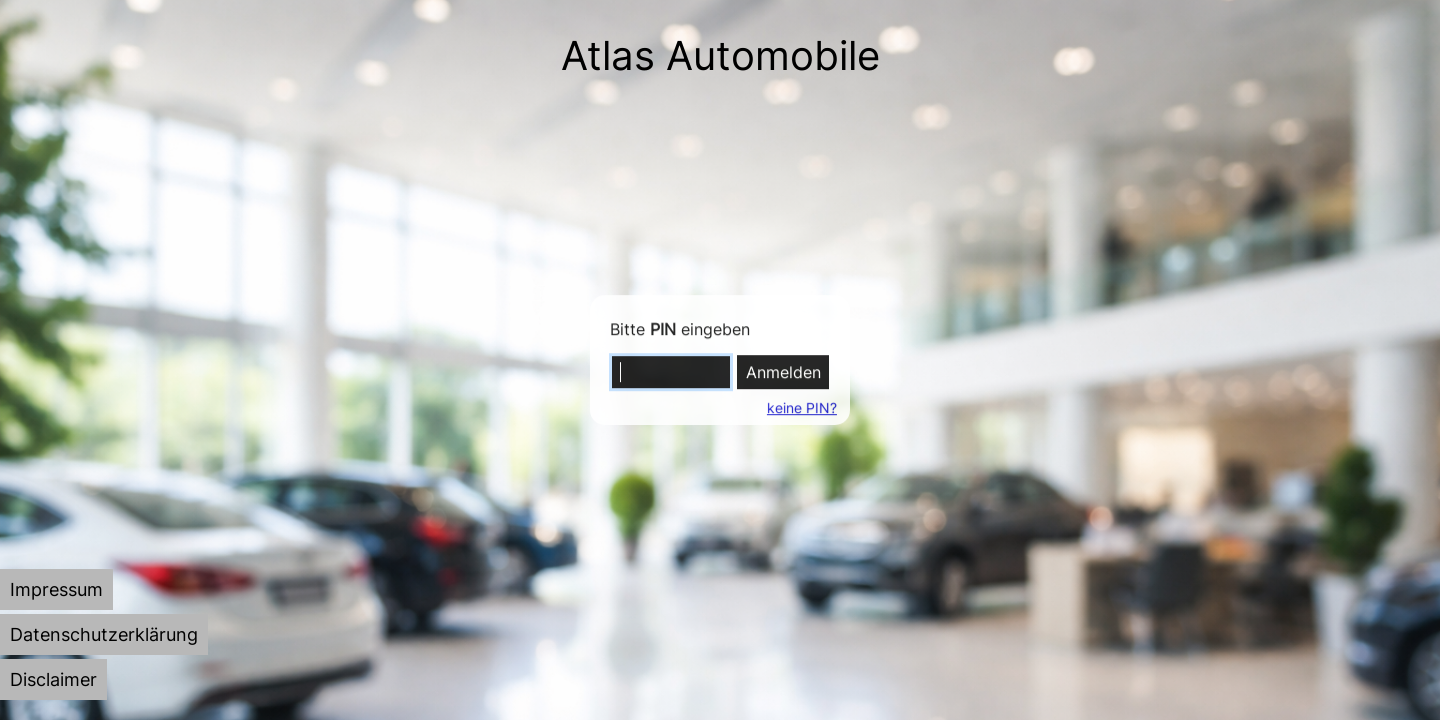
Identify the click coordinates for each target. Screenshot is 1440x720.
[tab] (56, 589)
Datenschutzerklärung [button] (104, 634)
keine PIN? (801, 407)
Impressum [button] (56, 589)
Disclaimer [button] (53, 679)
